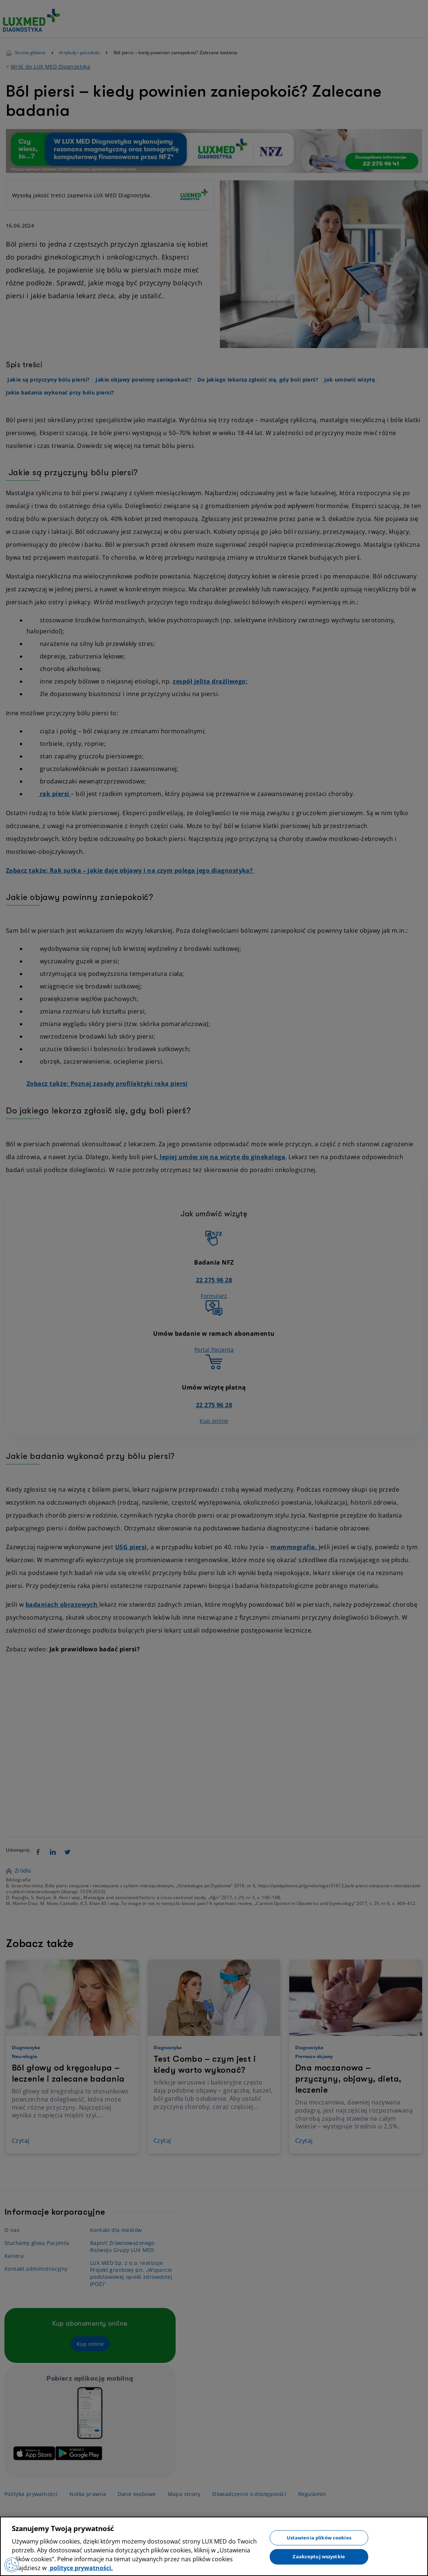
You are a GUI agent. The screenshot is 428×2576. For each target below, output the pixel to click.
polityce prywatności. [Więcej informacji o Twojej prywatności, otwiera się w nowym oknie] (80, 2568)
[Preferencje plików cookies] (11, 2565)
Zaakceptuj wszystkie (319, 2556)
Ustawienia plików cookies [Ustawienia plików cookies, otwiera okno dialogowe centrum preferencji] (319, 2537)
